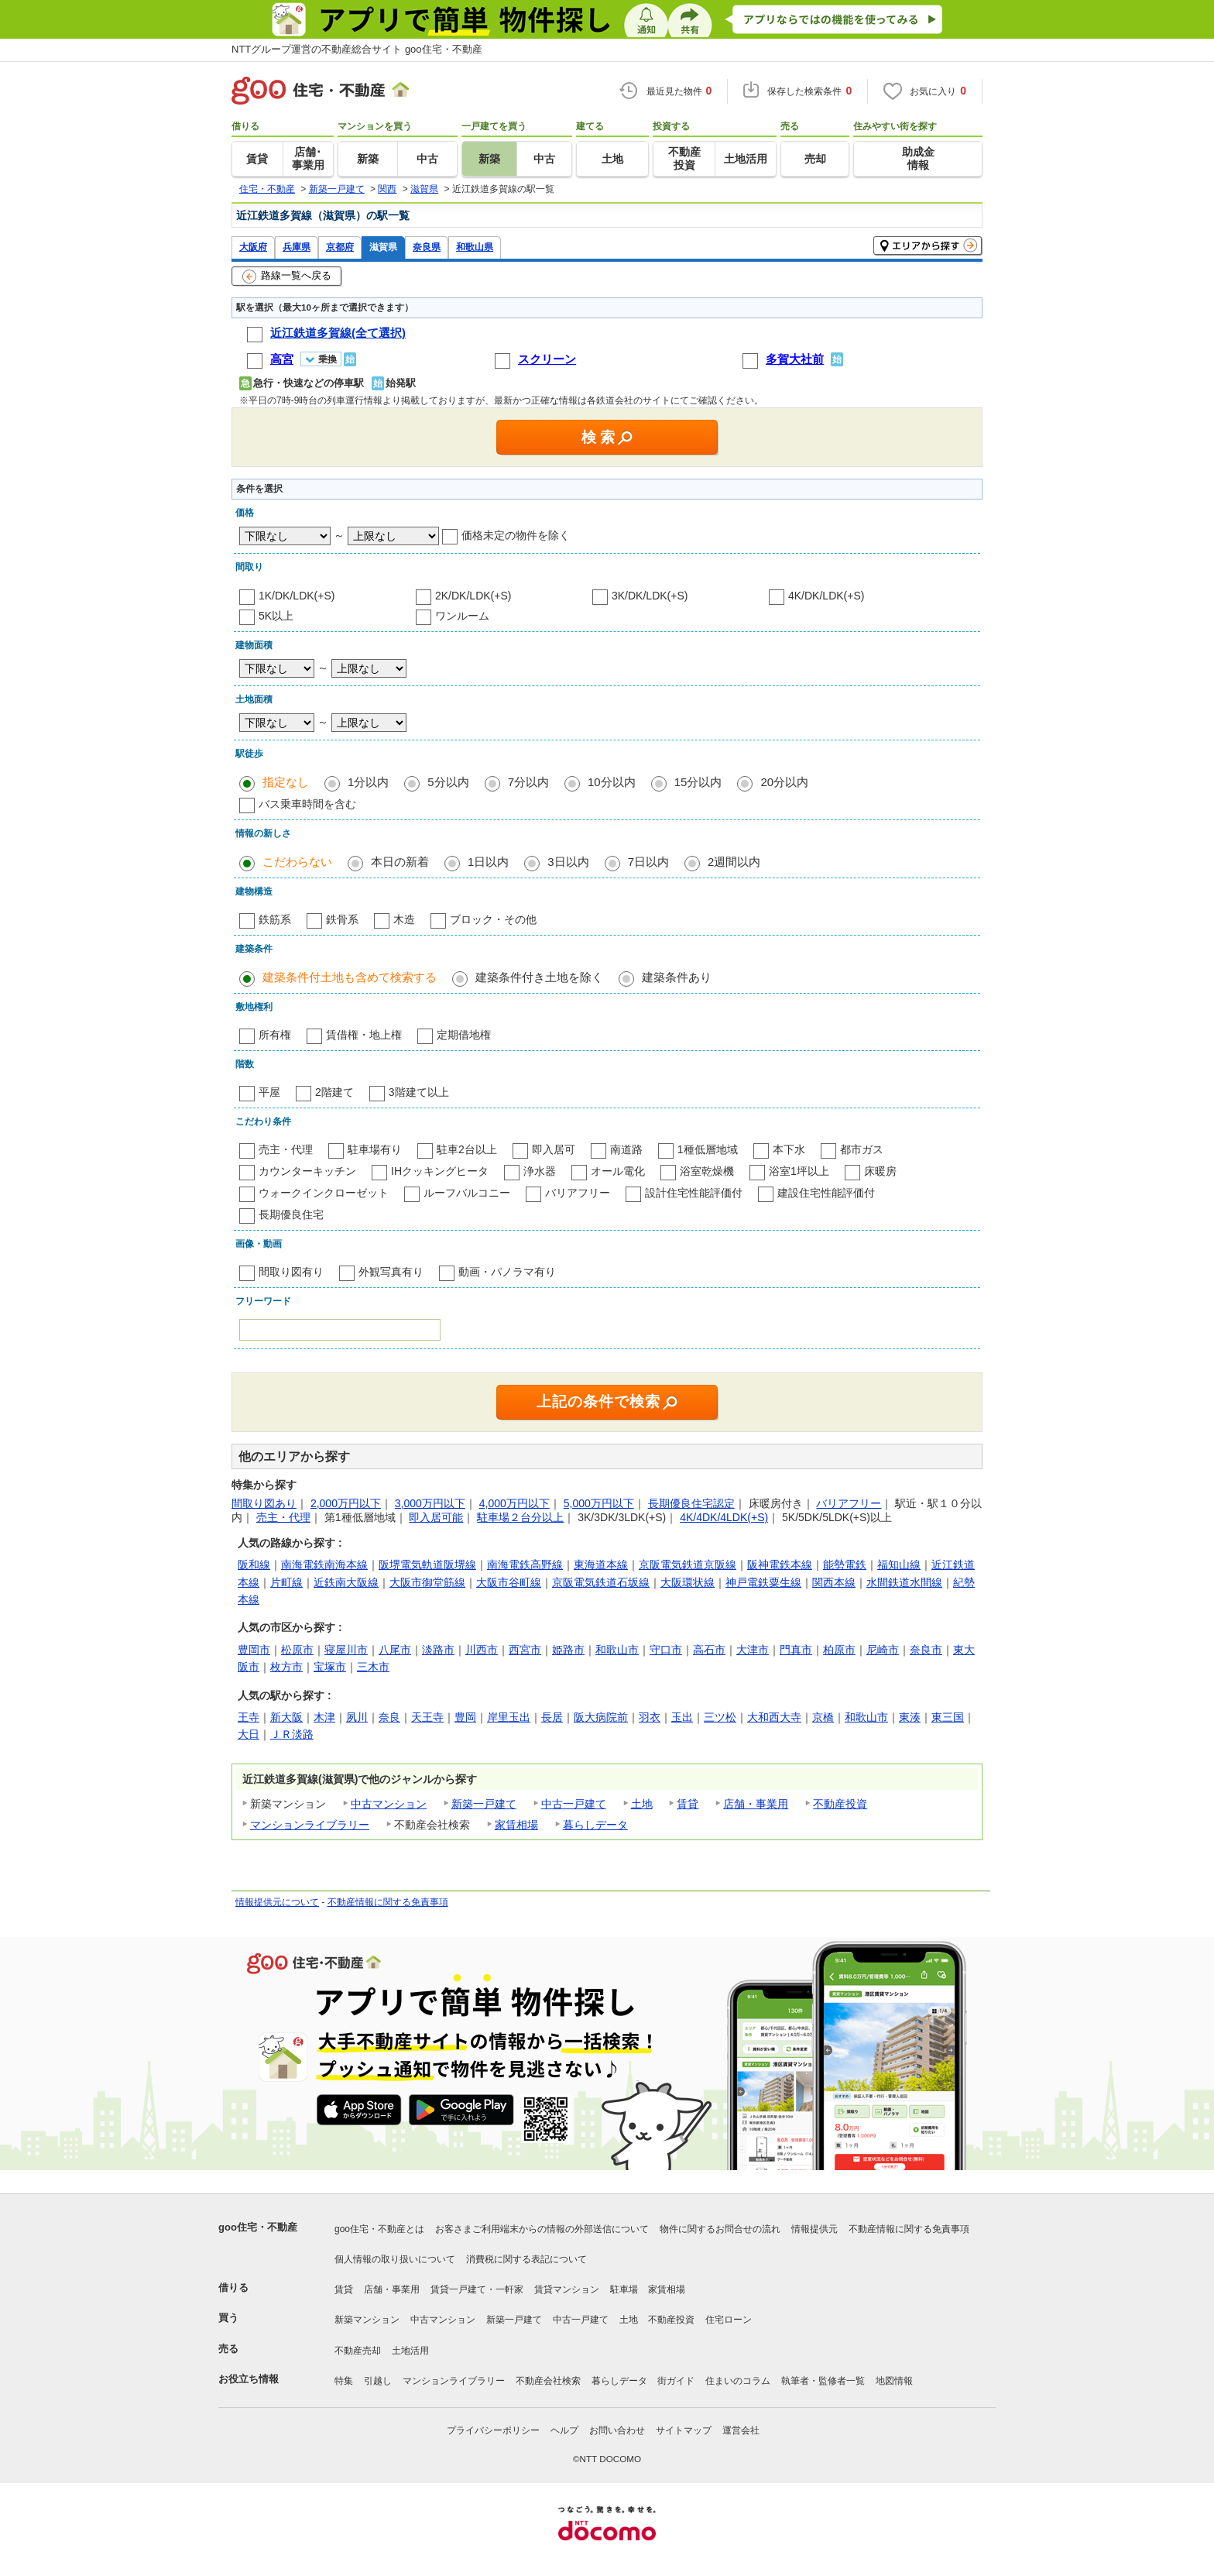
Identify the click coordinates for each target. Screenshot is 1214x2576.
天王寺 (427, 1717)
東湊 (910, 1717)
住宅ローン (728, 2319)
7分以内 (528, 781)
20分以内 (784, 781)
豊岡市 (254, 1649)
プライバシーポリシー (493, 2430)
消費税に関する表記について (526, 2259)
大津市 (752, 1649)
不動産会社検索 (548, 2380)
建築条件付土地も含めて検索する (349, 977)
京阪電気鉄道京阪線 (687, 1564)
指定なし (285, 781)
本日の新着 (400, 861)
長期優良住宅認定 (691, 1503)
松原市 (297, 1649)
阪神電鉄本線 (779, 1564)
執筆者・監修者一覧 (823, 2380)
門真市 (796, 1649)
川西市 (481, 1649)
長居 (552, 1717)
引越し (378, 2380)
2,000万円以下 (345, 1503)
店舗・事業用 (755, 1804)
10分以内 (612, 781)
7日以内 (648, 861)
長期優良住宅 (291, 1214)
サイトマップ (684, 2430)
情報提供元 (814, 2229)
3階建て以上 (419, 1092)
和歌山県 (474, 247)
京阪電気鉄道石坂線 (601, 1582)
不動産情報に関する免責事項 (388, 1902)
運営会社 (741, 2430)
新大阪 (286, 1717)
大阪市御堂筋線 (427, 1582)
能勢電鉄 (844, 1564)
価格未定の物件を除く (515, 535)
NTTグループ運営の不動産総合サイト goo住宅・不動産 (356, 49)
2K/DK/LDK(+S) (473, 595)
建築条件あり (677, 977)
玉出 (682, 1717)
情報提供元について (277, 1902)
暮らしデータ (595, 1825)
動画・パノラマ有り (507, 1272)
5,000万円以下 (599, 1503)
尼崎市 (882, 1649)
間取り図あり (264, 1503)
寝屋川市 (346, 1649)
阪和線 (254, 1564)
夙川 (357, 1717)
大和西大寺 (774, 1717)
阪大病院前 (601, 1717)
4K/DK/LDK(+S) (826, 595)
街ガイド (675, 2380)
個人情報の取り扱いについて (394, 2259)
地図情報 (894, 2380)
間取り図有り (291, 1272)
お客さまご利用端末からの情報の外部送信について (542, 2229)
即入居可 (553, 1149)
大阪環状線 (687, 1582)
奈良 (389, 1717)
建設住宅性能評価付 (826, 1193)
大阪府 (253, 247)
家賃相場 (516, 1825)
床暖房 (880, 1171)
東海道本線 (601, 1564)
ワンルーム (462, 616)
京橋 (823, 1717)
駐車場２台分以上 (520, 1517)
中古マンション (389, 1804)
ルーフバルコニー (467, 1193)
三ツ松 (720, 1717)
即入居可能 (436, 1517)
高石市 (709, 1649)
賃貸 (687, 1804)
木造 (404, 919)
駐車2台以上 (467, 1149)
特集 (343, 2380)
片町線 (286, 1582)
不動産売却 (357, 2350)
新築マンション (367, 2319)
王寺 (248, 1717)
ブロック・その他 (493, 919)
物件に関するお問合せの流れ (720, 2229)
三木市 (373, 1667)
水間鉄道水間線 (904, 1582)
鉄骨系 (342, 919)
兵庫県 (296, 247)
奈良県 (427, 247)
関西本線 (834, 1582)
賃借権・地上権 (364, 1035)
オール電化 (618, 1171)
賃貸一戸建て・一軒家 (476, 2289)
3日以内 (567, 861)
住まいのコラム (737, 2380)
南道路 (626, 1149)
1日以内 (488, 861)
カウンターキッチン (307, 1171)
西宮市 (525, 1649)
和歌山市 (617, 1649)
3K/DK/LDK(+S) (650, 595)
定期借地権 (464, 1035)
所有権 (275, 1035)
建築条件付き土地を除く (539, 977)
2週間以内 (734, 861)
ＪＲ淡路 (292, 1734)
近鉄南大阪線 (346, 1582)
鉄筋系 (275, 919)
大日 (248, 1734)
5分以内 (447, 781)
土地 (642, 1804)
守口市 (666, 1649)
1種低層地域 (707, 1149)
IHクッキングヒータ (440, 1171)
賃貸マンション (566, 2289)
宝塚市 (330, 1667)
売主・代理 (286, 1149)
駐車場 (624, 2289)
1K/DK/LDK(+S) (296, 595)
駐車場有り (375, 1149)
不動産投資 (840, 1804)
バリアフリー (577, 1193)
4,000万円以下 (514, 1503)
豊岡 (465, 1717)
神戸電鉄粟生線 (763, 1582)
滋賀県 (383, 247)
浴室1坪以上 (799, 1171)
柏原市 (839, 1649)
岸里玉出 (508, 1717)
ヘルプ (564, 2430)
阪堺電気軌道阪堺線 (427, 1564)
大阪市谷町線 (508, 1582)
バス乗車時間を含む (307, 804)
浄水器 (539, 1171)
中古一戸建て (573, 1804)
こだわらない (297, 861)
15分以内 (698, 781)
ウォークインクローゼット (324, 1193)
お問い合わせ (617, 2430)
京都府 (340, 247)
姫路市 (568, 1649)
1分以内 (368, 781)
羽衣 (649, 1717)
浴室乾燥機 (707, 1171)
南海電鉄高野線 (525, 1564)
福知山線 (899, 1564)
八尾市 (395, 1649)
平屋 (269, 1092)
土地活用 (410, 2350)
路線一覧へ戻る (286, 276)
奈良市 (926, 1649)
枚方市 (286, 1667)
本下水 (789, 1149)
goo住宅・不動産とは (379, 2229)
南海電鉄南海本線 (324, 1564)
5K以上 (276, 616)
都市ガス (861, 1149)
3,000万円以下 (430, 1503)
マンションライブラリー (309, 1825)
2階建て (334, 1092)
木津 (324, 1717)
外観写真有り (391, 1272)
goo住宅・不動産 (257, 2227)
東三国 (947, 1717)
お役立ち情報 (248, 2379)
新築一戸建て (483, 1804)
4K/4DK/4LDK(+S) (724, 1517)
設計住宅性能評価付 (693, 1193)
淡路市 (438, 1649)
